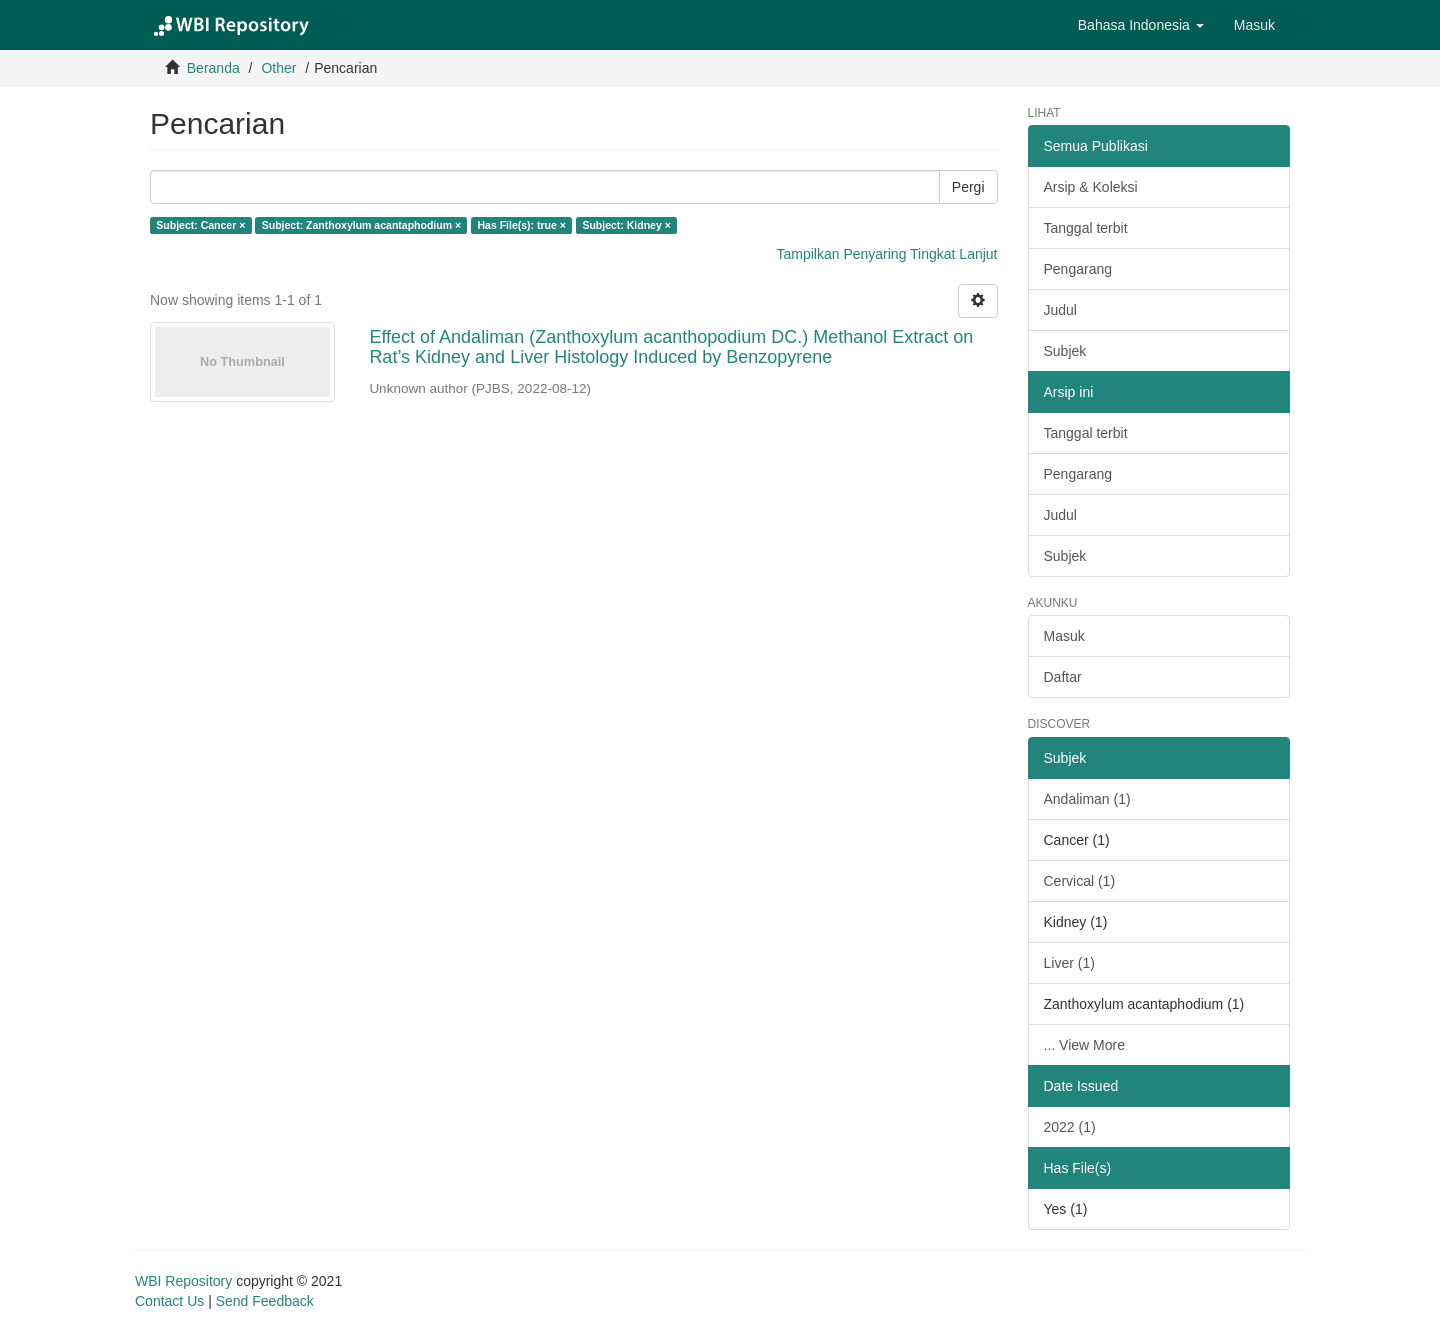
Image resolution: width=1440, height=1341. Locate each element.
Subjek (1065, 351)
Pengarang (1078, 269)
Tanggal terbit (1086, 228)
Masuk (1064, 636)
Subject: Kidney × (626, 225)
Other (278, 68)
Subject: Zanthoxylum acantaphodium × (361, 225)
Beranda (213, 68)
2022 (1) (1070, 1127)
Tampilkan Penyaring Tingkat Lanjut (886, 254)
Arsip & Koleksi (1091, 187)
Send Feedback (265, 1301)
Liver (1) (1069, 963)
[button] (1141, 25)
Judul (1060, 310)
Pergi (968, 187)
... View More (1084, 1045)
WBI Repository (183, 1281)
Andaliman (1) (1087, 799)
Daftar (1063, 677)
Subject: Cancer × (200, 225)
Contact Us (169, 1301)
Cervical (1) (1080, 881)
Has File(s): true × (522, 225)
